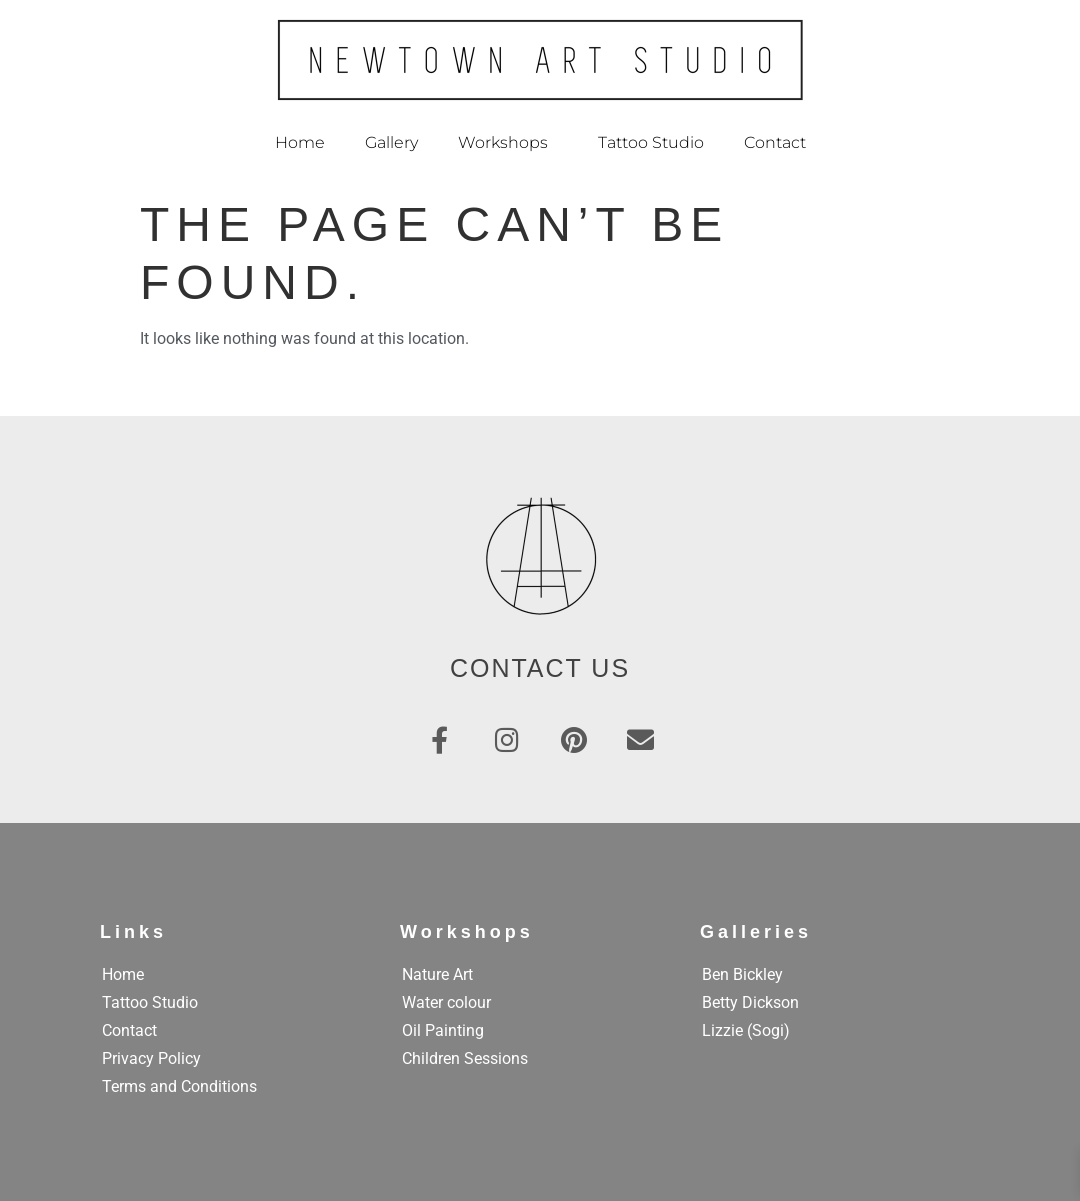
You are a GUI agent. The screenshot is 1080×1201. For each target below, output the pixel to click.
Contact (775, 142)
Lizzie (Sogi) (746, 1030)
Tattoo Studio (651, 142)
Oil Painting (443, 1030)
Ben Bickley (742, 974)
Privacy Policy (151, 1058)
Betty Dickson (750, 1002)
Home (300, 142)
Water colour (446, 1002)
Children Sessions (465, 1058)
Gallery (391, 142)
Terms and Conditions (179, 1086)
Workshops (508, 143)
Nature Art (437, 974)
